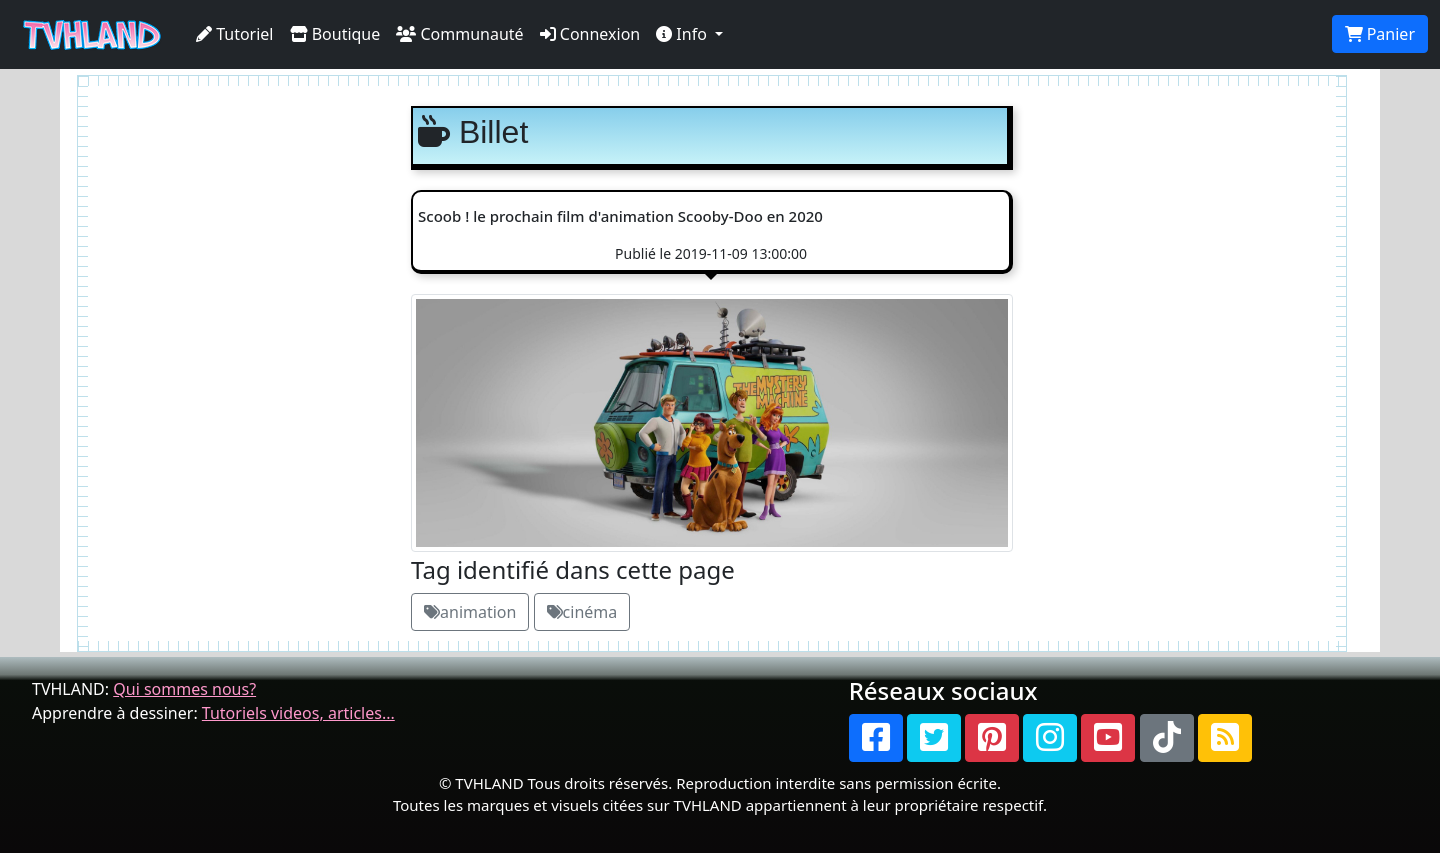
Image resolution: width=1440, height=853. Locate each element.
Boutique (335, 34)
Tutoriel (235, 34)
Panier (1380, 34)
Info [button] (683, 34)
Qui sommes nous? (184, 689)
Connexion (590, 34)
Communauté (459, 34)
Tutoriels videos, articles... (298, 713)
